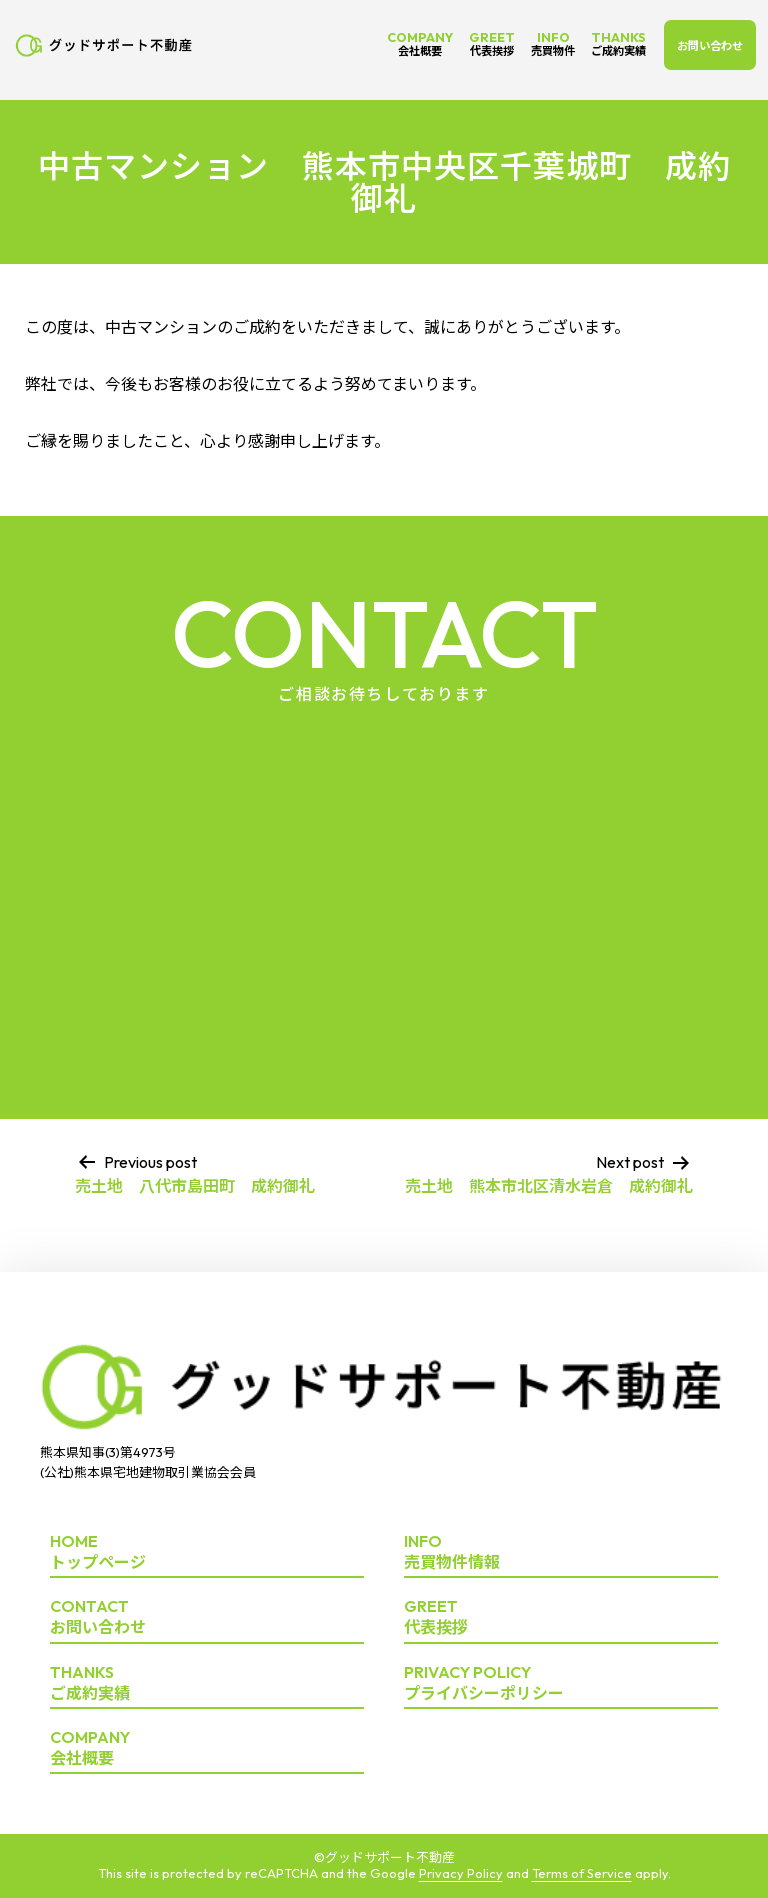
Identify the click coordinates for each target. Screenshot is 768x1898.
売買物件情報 (561, 1552)
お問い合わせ (710, 46)
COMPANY (420, 43)
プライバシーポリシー (561, 1683)
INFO (553, 43)
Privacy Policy (461, 1873)
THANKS (618, 43)
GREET (492, 43)
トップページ (207, 1552)
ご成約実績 (207, 1683)
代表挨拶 (561, 1617)
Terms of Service (582, 1873)
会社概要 (207, 1748)
